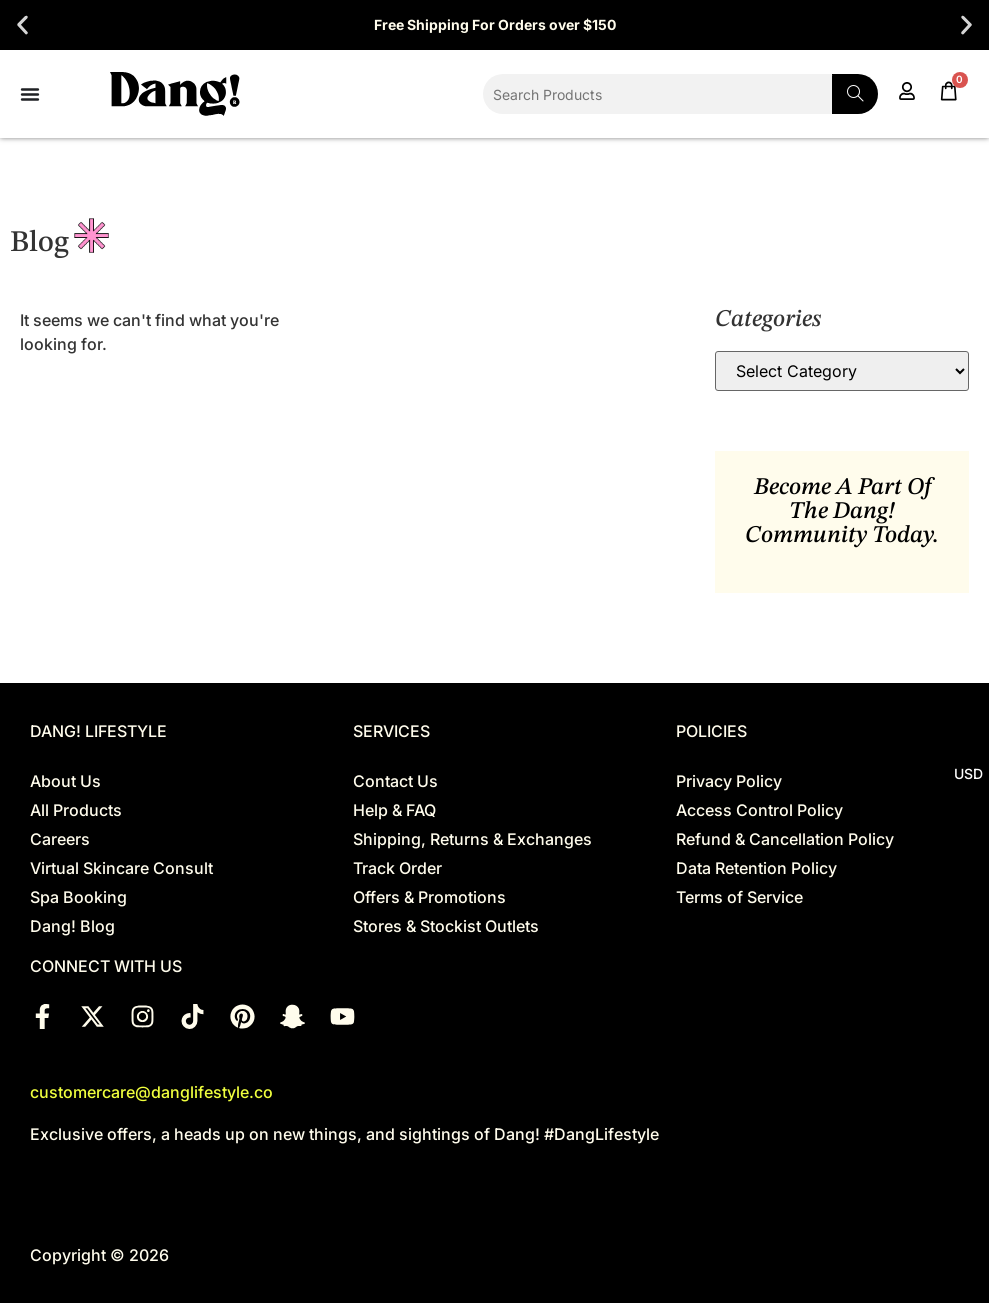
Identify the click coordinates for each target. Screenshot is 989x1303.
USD (968, 773)
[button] (22, 25)
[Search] (855, 94)
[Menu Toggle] (30, 94)
